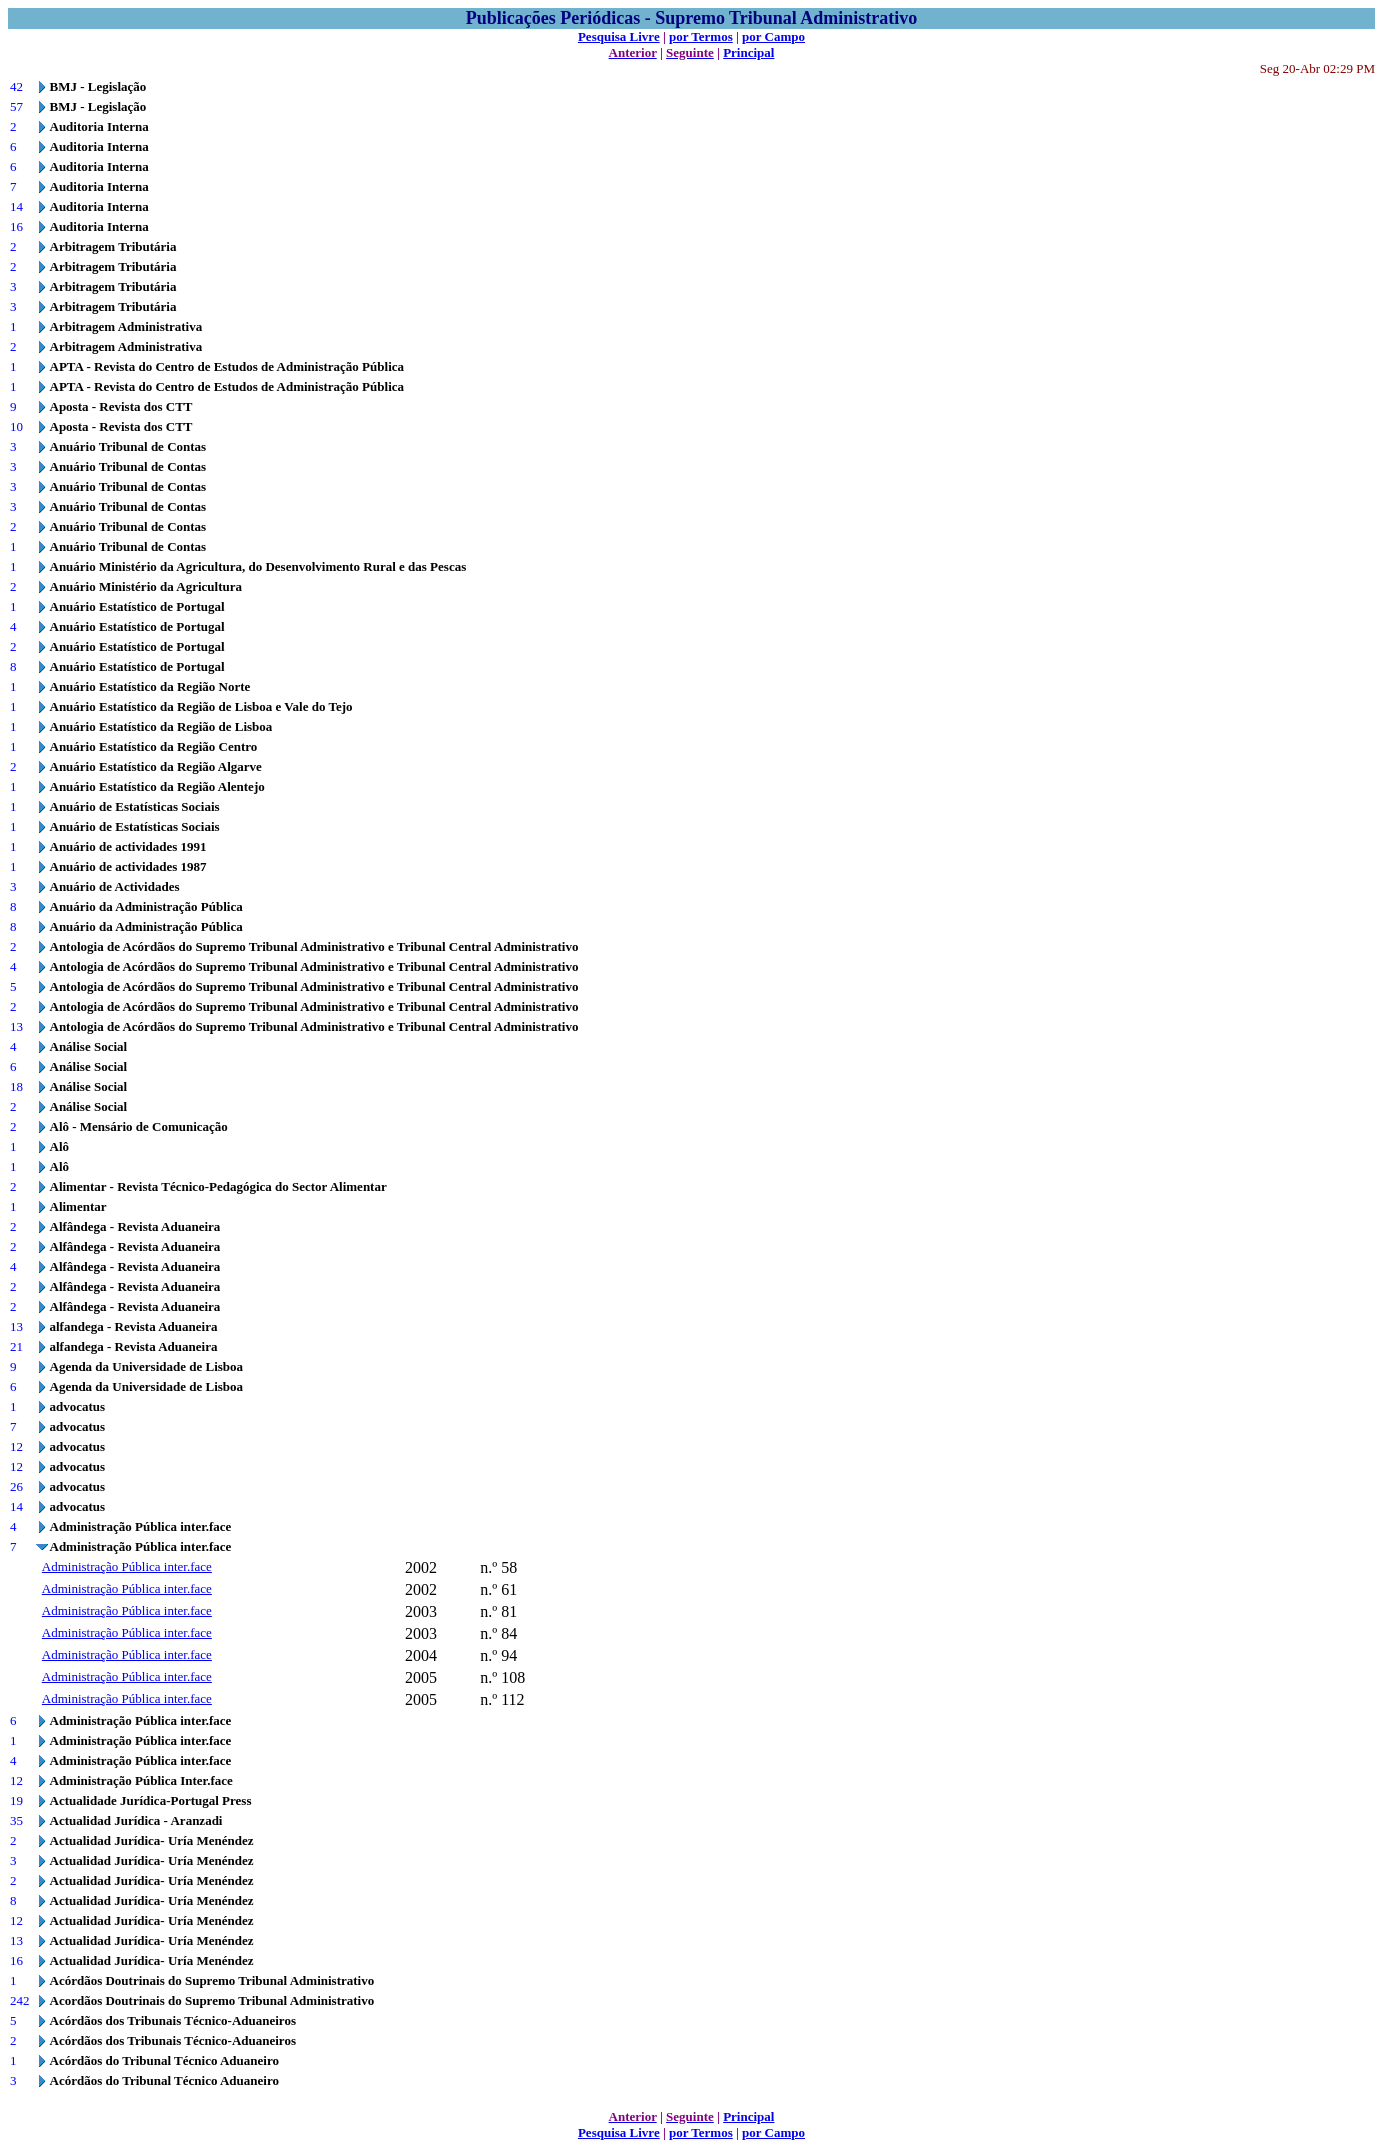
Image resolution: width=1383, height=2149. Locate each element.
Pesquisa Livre (619, 36)
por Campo (773, 36)
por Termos (701, 36)
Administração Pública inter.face (127, 1566)
